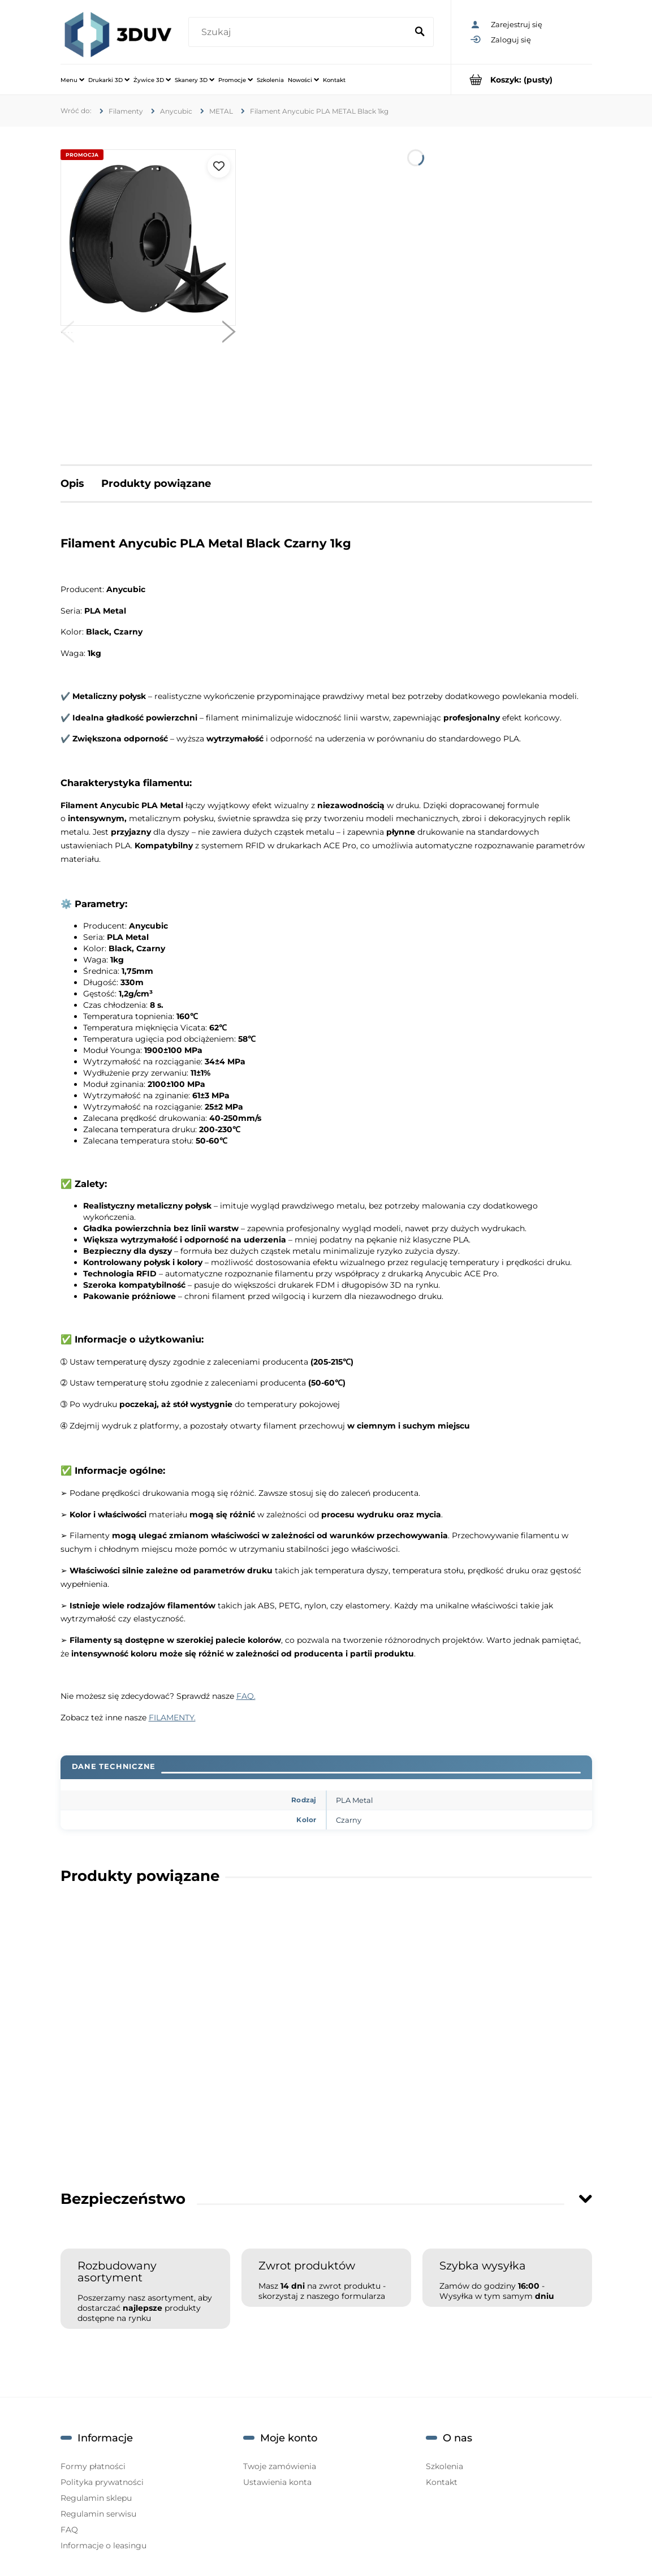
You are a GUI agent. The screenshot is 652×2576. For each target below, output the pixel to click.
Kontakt (441, 2482)
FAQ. (246, 1696)
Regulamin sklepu (96, 2498)
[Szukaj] (420, 32)
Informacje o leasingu (103, 2545)
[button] (67, 334)
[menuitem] (72, 79)
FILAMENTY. (172, 1717)
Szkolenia (444, 2466)
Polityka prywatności (102, 2482)
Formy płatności (93, 2466)
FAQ (69, 2530)
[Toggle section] (585, 2198)
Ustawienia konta (277, 2482)
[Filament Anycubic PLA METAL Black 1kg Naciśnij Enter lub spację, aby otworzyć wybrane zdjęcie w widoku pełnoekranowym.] (147, 238)
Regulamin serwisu (98, 2514)
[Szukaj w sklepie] (300, 32)
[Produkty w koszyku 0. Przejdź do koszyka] (521, 79)
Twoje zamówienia (279, 2466)
